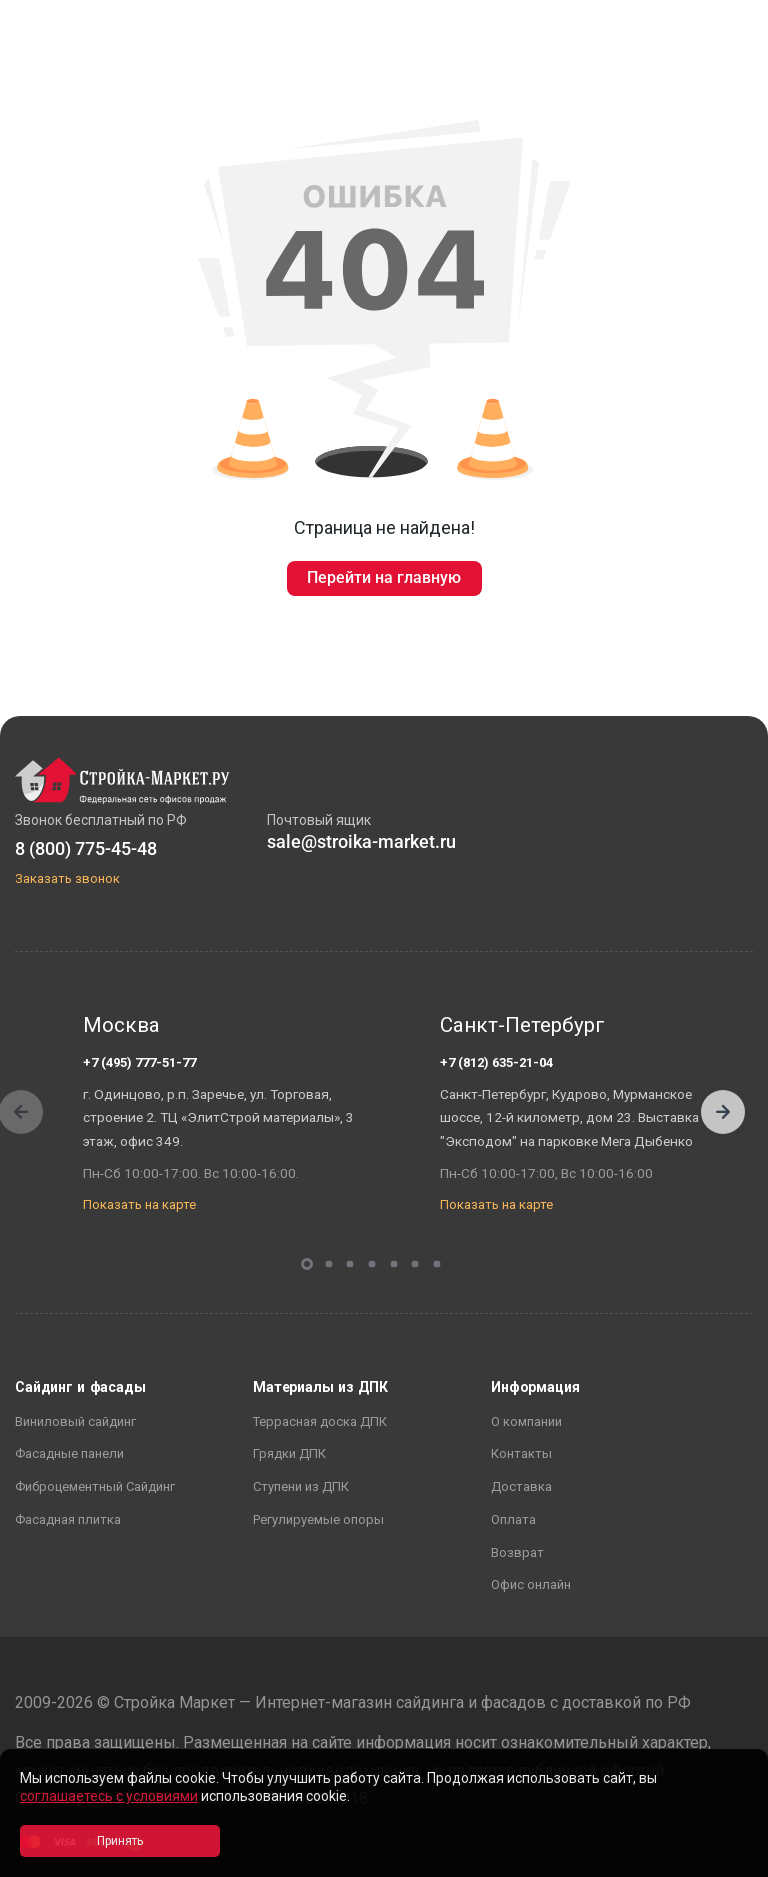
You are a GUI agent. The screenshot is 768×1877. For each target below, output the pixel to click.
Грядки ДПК (289, 1453)
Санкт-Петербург (522, 1025)
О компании (526, 1421)
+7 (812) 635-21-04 (496, 1062)
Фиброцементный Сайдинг (95, 1486)
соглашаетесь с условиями (109, 1796)
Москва (121, 1025)
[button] (723, 1112)
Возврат (517, 1552)
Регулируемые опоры (318, 1519)
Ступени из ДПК (301, 1486)
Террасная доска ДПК (320, 1421)
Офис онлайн (531, 1584)
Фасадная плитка (68, 1519)
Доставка (521, 1486)
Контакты (521, 1453)
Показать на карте (139, 1204)
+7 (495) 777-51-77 (139, 1062)
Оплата (513, 1519)
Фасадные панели (69, 1453)
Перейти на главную (384, 577)
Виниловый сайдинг (75, 1421)
